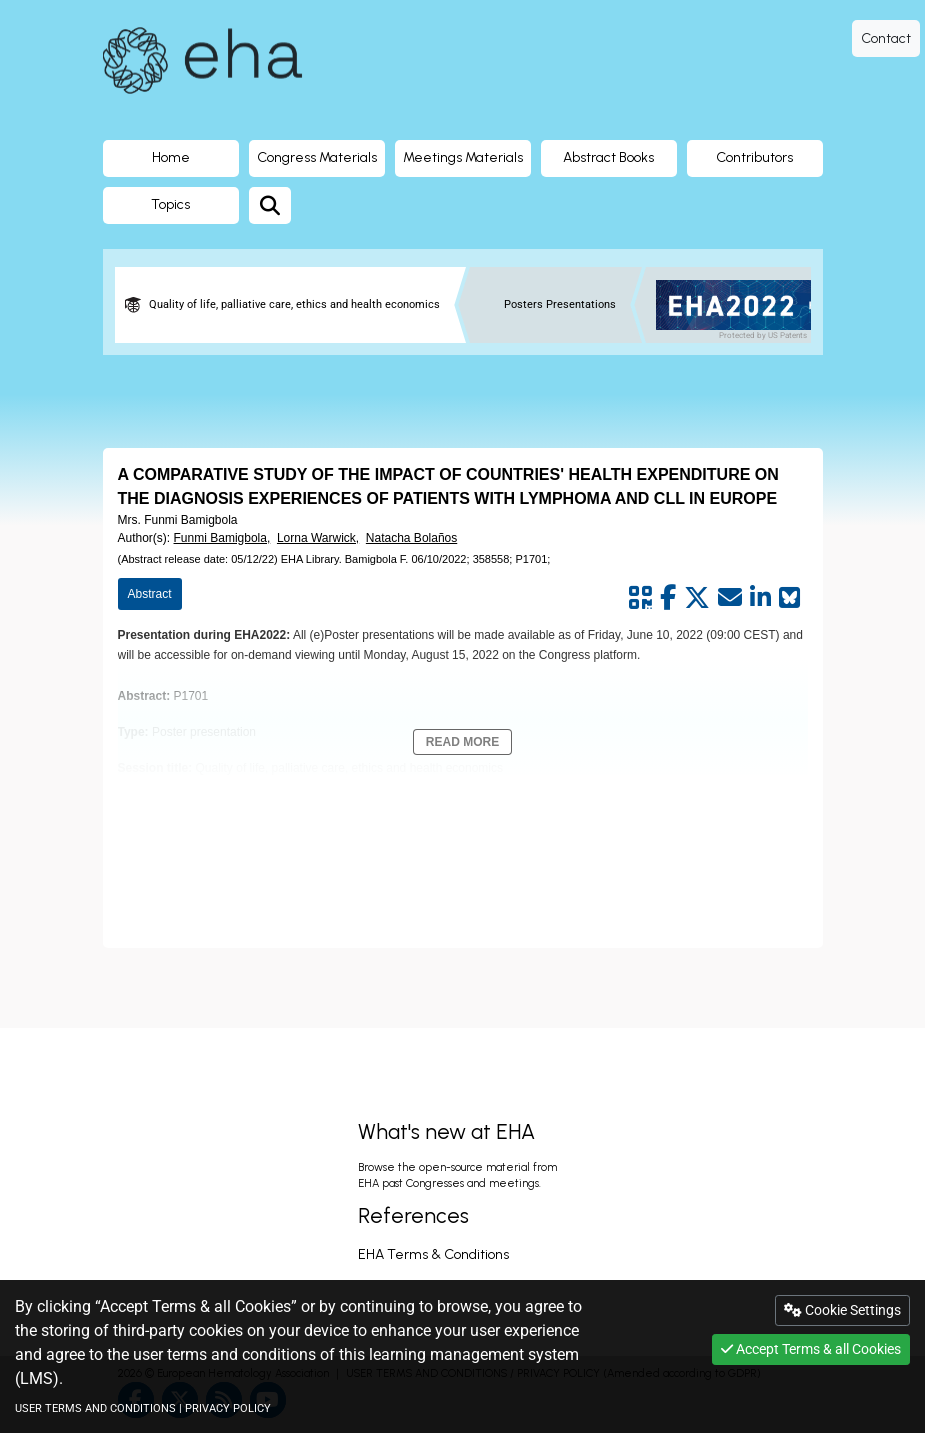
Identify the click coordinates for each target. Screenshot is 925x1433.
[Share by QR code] (640, 598)
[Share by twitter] (697, 598)
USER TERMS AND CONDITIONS (95, 1408)
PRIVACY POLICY (228, 1408)
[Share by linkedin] (760, 598)
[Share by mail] (730, 598)
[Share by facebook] (668, 598)
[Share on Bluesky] (789, 598)
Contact (886, 38)
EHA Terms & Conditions (433, 1254)
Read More (462, 742)
